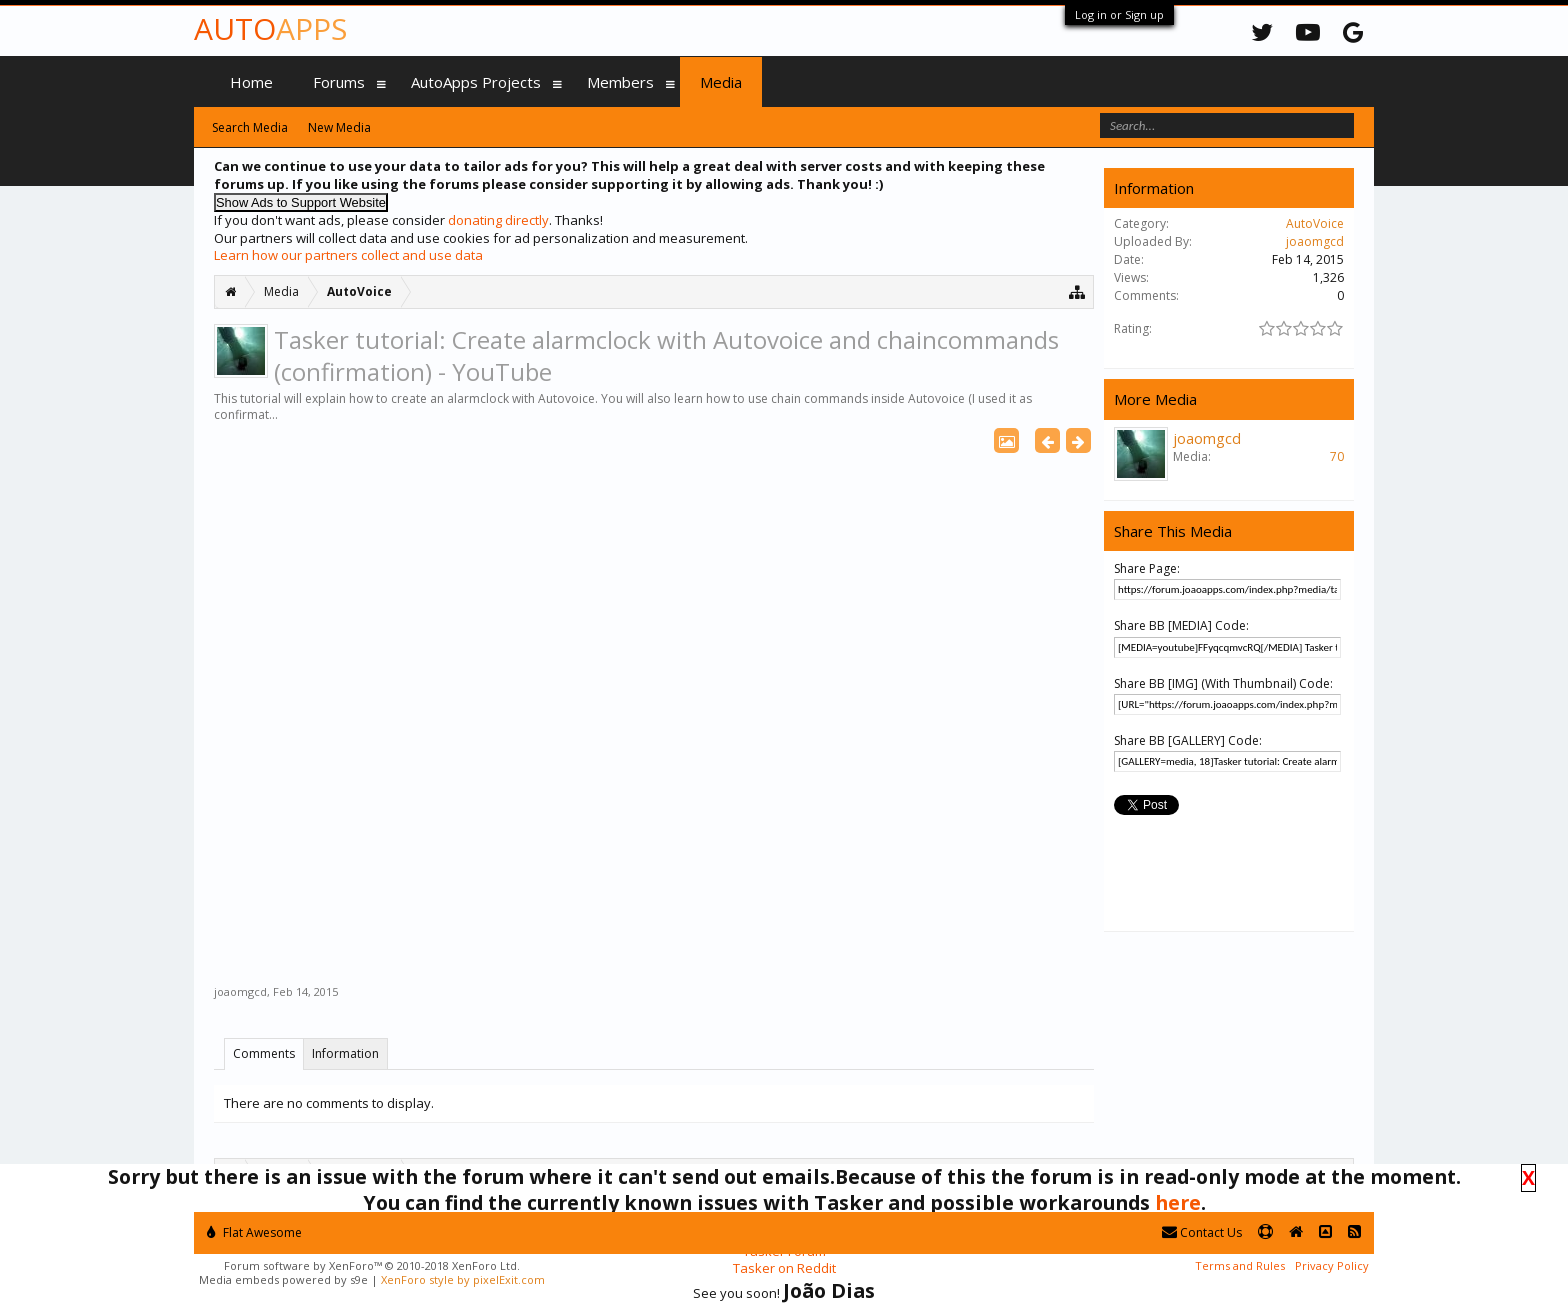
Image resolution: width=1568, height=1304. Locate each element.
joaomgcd (240, 991)
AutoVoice (1315, 223)
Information (345, 1053)
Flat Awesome (254, 1232)
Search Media (250, 127)
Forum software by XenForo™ (372, 1265)
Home (251, 82)
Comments (264, 1053)
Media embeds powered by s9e (283, 1279)
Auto (270, 28)
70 (1337, 456)
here (1178, 1202)
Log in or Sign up (1119, 14)
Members (620, 82)
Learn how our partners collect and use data (348, 255)
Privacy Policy (1332, 1265)
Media (721, 82)
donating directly (498, 220)
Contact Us (1202, 1232)
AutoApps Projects (476, 82)
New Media (339, 127)
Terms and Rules (1240, 1265)
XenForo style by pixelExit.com (463, 1279)
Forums (339, 82)
